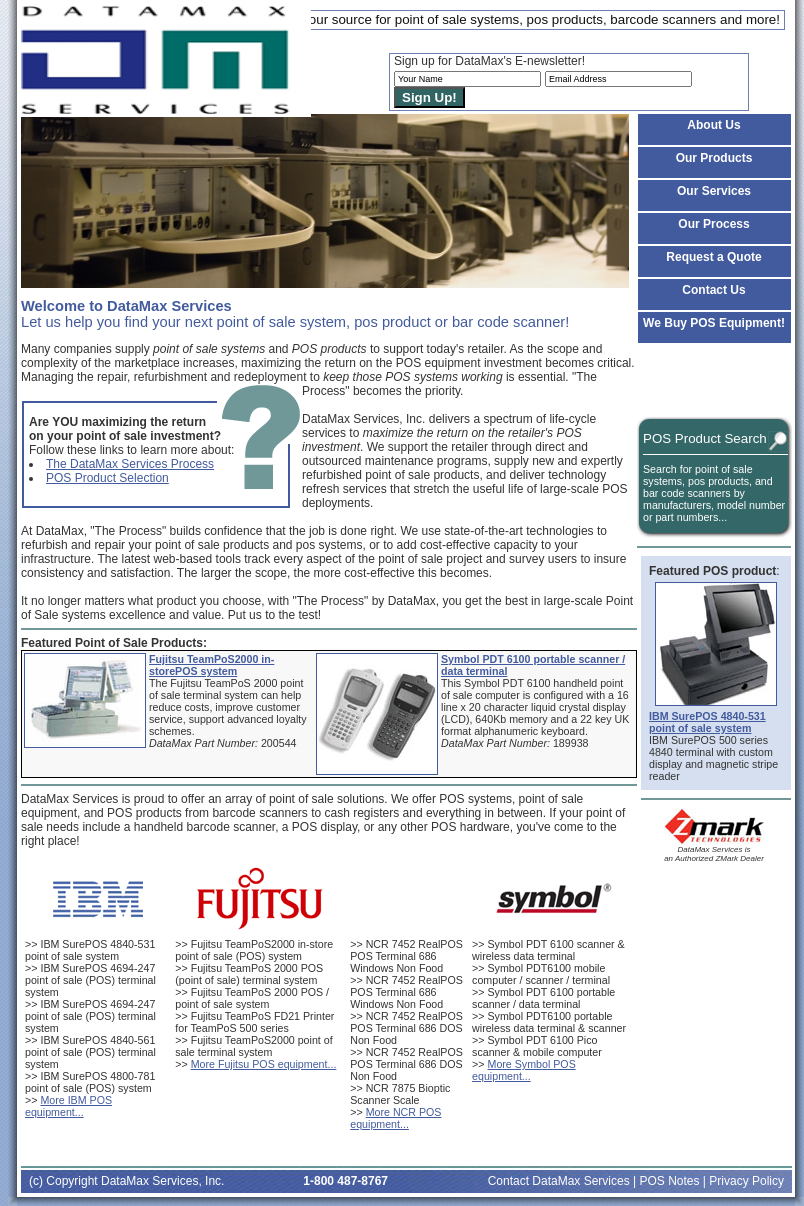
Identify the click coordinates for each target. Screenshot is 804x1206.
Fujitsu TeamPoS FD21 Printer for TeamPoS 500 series (254, 1022)
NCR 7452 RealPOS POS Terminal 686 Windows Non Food (406, 956)
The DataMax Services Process (130, 464)
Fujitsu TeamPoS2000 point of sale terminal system (253, 1046)
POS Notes (669, 1181)
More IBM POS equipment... (68, 1106)
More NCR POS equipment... (395, 1118)
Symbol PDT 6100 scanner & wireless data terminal (548, 950)
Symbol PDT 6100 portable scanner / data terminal (543, 998)
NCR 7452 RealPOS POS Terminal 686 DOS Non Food (406, 1028)
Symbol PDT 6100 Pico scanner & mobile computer (537, 1046)
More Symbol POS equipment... (524, 1070)
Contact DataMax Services (559, 1181)
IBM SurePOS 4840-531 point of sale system (90, 950)
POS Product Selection (107, 478)
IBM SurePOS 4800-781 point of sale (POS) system (90, 1082)
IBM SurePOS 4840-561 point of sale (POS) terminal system (90, 1052)
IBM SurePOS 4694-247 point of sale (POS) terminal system (90, 980)
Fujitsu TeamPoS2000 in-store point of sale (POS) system (254, 950)
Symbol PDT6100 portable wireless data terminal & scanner (549, 1022)
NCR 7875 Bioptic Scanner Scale (400, 1094)
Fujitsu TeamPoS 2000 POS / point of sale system (252, 998)
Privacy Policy (746, 1181)
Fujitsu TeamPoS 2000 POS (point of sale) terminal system (249, 974)
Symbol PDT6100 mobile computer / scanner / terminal (541, 974)
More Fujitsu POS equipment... (264, 1064)
